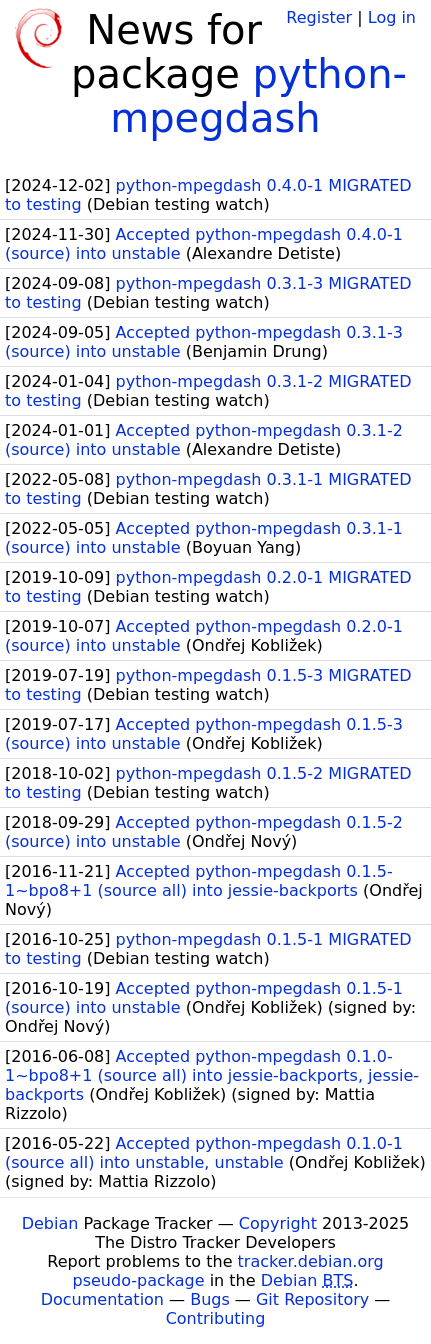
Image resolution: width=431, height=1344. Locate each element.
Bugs (210, 1299)
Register (319, 17)
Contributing (216, 1318)
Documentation (102, 1299)
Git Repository (312, 1299)
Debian (50, 1223)
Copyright (278, 1223)
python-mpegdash (258, 96)
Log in (392, 17)
